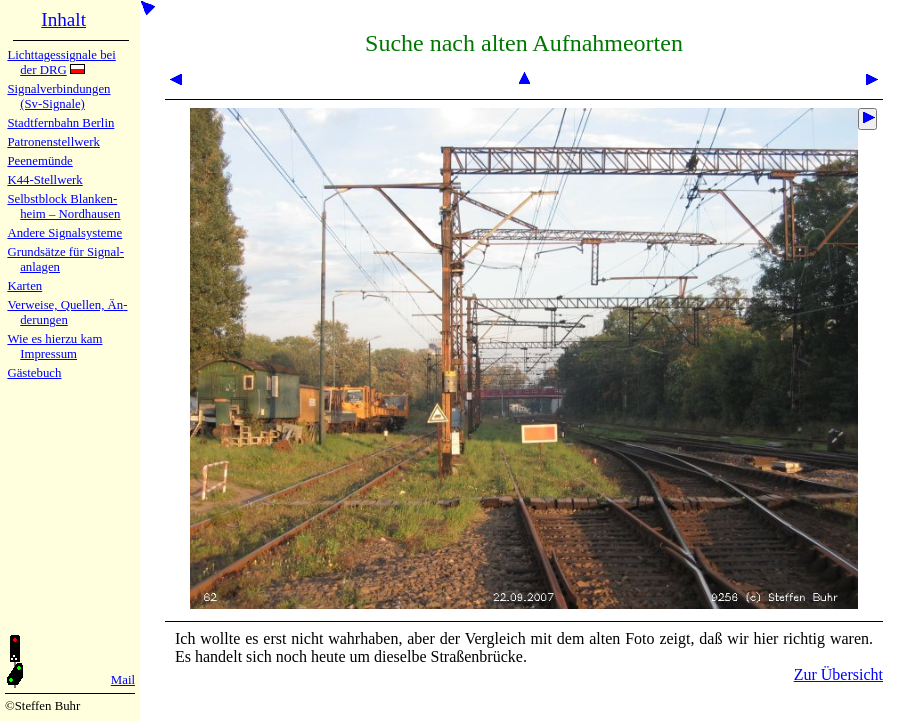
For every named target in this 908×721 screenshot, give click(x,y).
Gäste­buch (34, 373)
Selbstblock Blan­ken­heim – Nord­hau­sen (63, 206)
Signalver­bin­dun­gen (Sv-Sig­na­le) (58, 96)
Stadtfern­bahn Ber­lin (60, 123)
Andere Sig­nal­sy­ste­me (64, 233)
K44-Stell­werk (44, 180)
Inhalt (63, 19)
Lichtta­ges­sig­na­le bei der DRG (61, 62)
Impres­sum (48, 354)
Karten (24, 286)
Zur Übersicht (838, 674)
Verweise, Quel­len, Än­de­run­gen (67, 312)
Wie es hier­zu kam (54, 339)
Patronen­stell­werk (53, 142)
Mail (123, 680)
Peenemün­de (39, 161)
